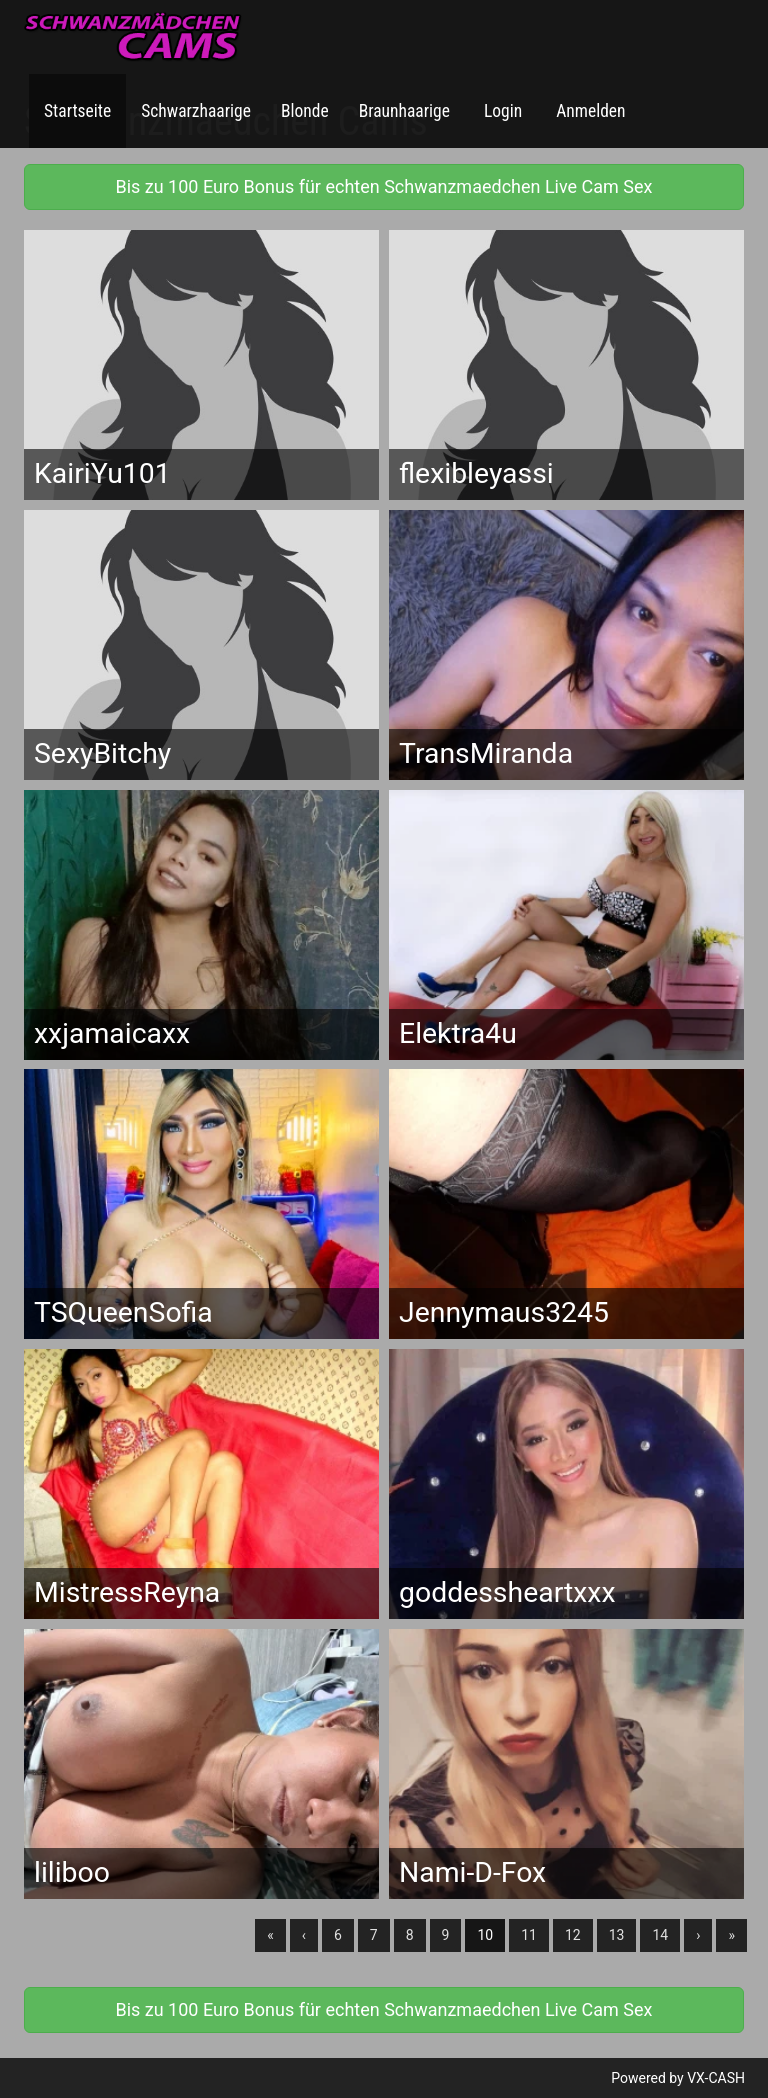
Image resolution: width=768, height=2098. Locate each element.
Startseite (77, 111)
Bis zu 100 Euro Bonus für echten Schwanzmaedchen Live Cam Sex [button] (383, 186)
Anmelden (588, 111)
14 (660, 1935)
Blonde (305, 111)
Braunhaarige (404, 111)
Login (501, 111)
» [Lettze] (731, 1935)
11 (529, 1935)
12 (573, 1935)
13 (617, 1935)
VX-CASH (716, 2078)
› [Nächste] (698, 1935)
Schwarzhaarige (196, 111)
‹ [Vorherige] (304, 1935)
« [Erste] (270, 1935)
